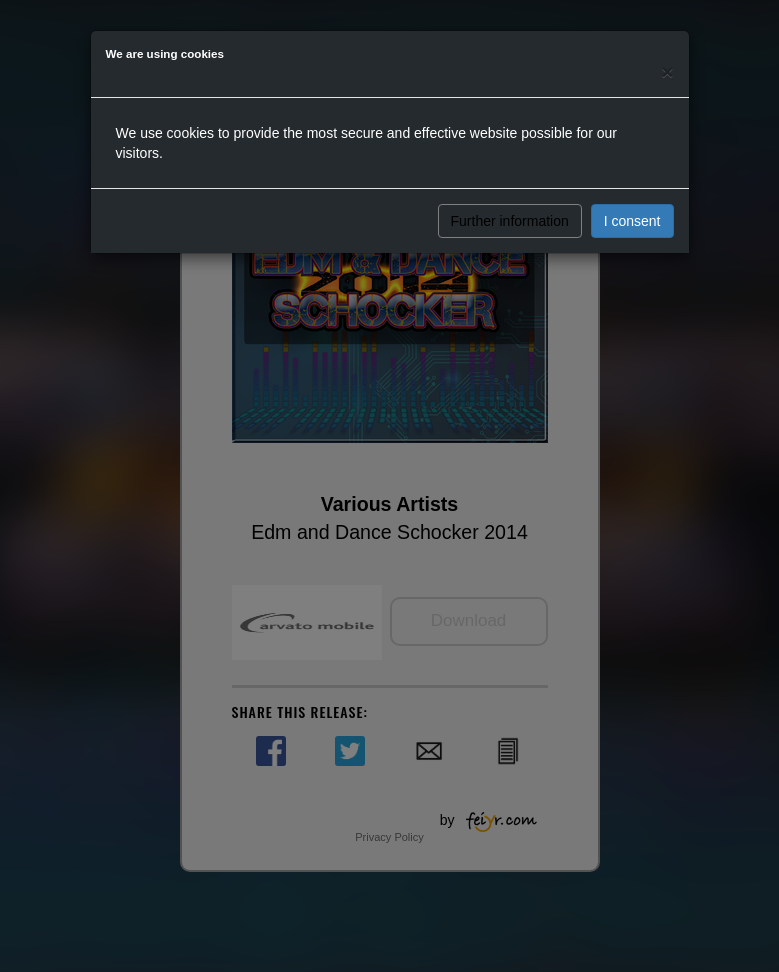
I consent (632, 221)
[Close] (667, 71)
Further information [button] (510, 221)
